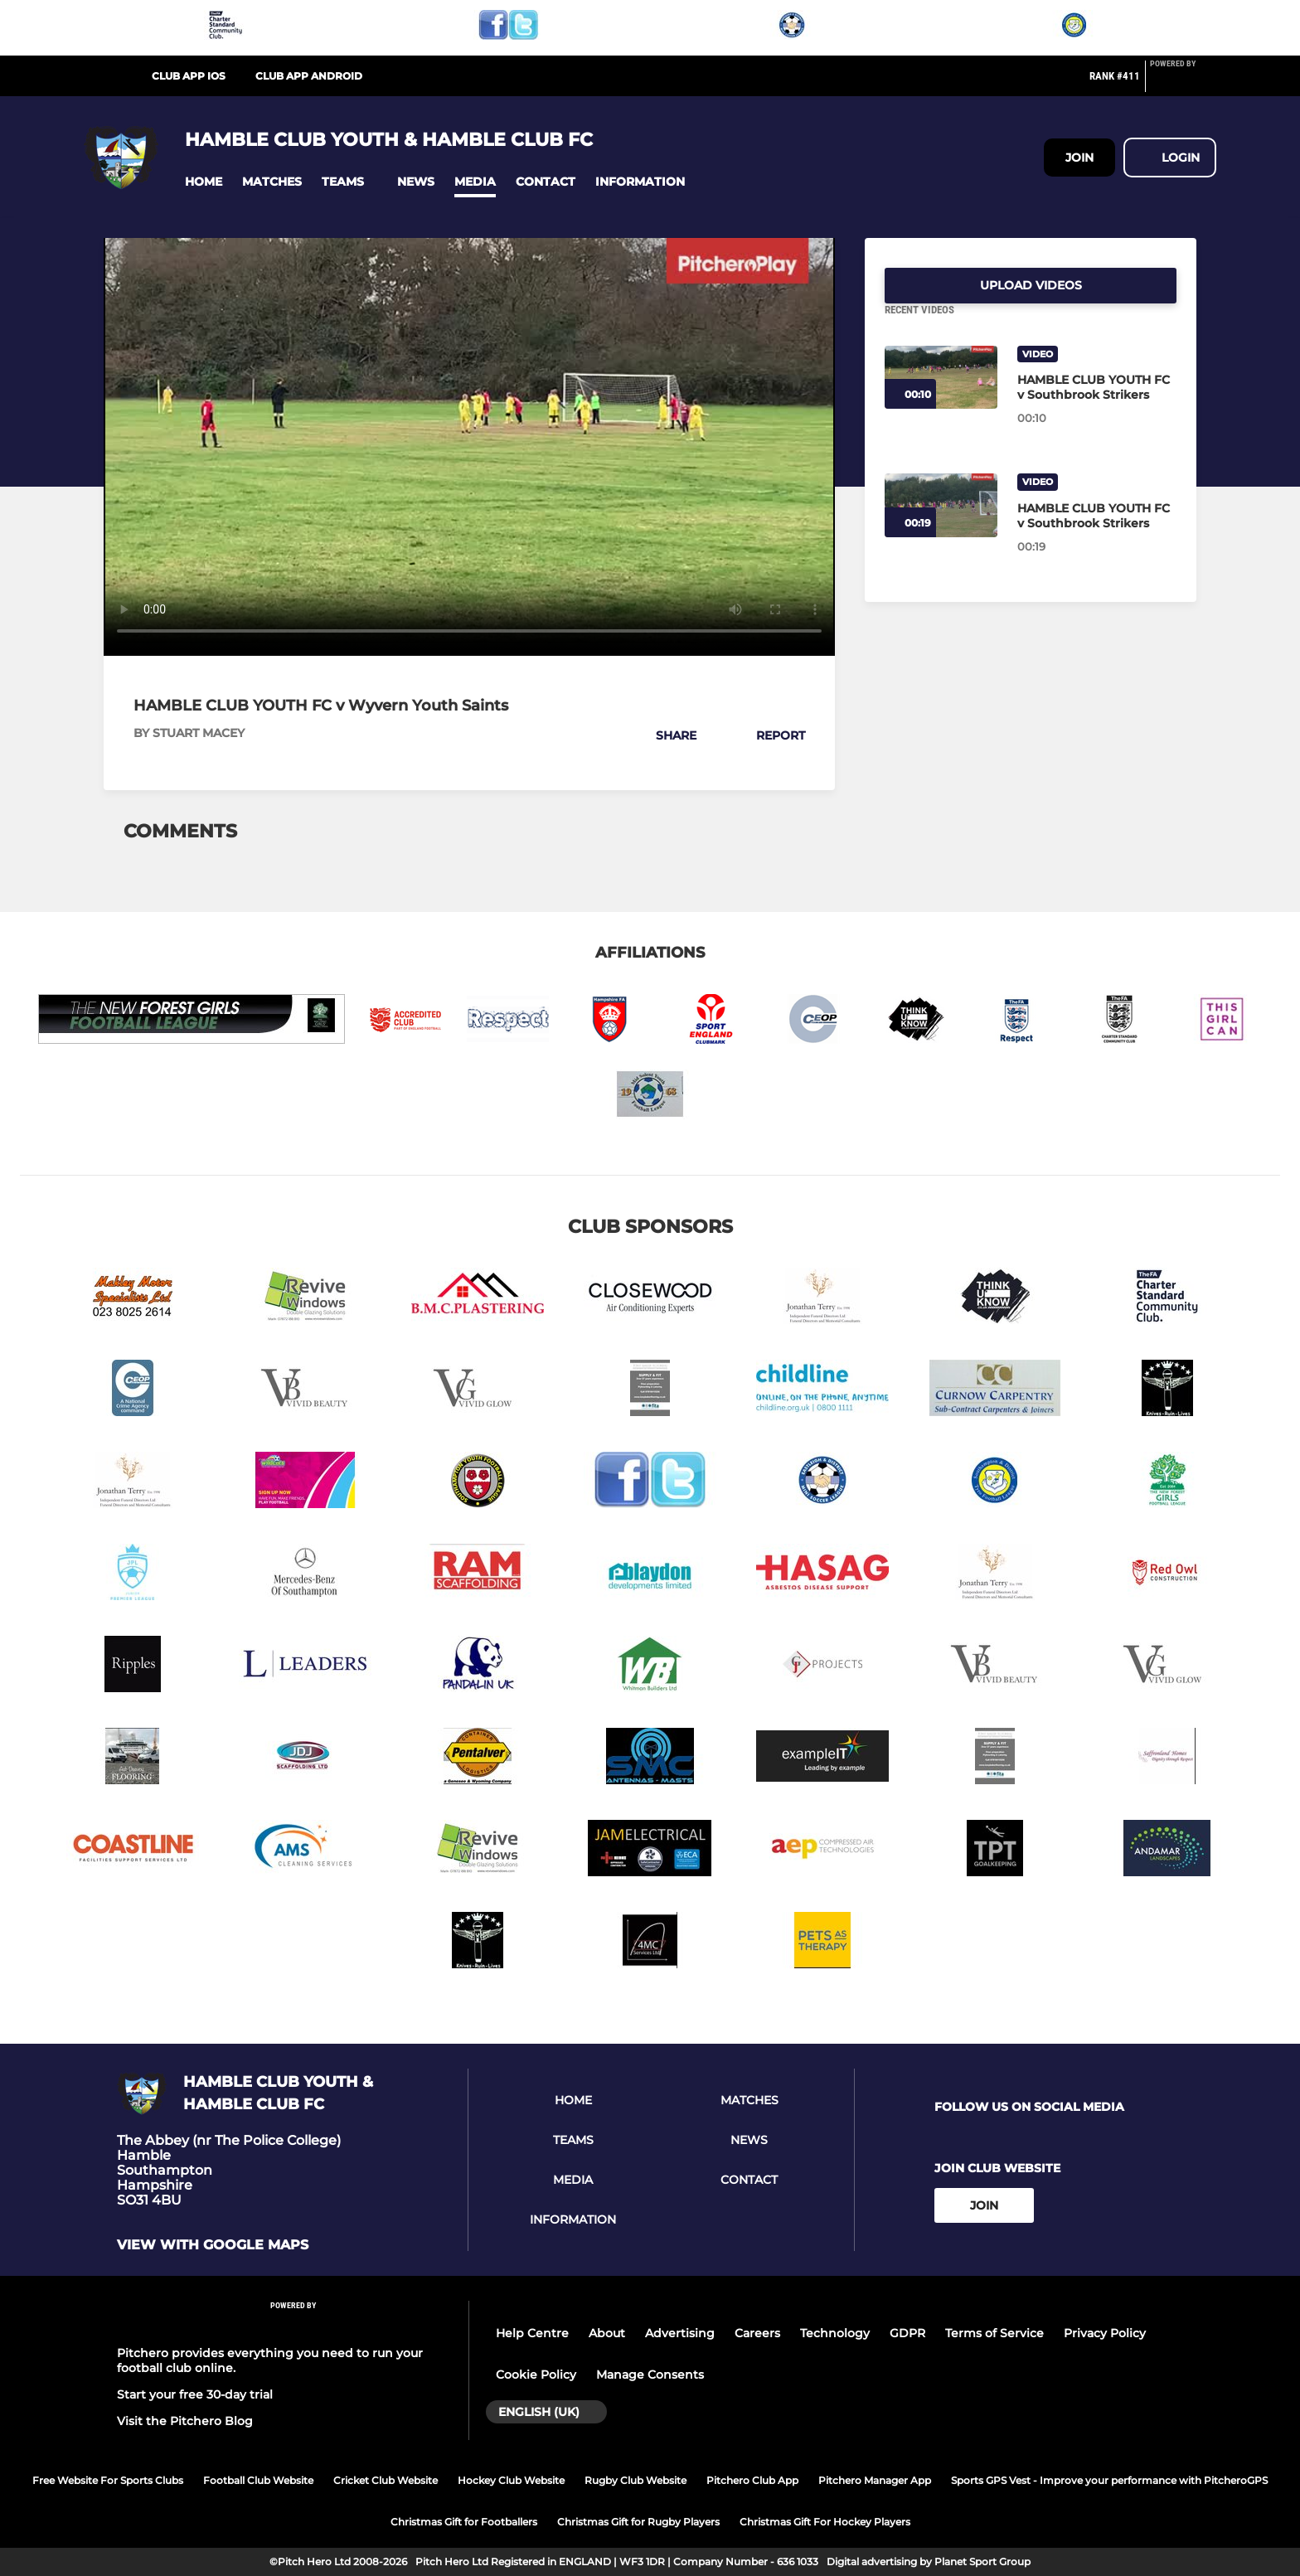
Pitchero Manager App (874, 2480)
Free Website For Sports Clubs (107, 2480)
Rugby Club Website (635, 2480)
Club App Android (308, 76)
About (607, 2333)
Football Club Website (258, 2480)
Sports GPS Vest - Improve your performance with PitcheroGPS (1109, 2480)
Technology (835, 2333)
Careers (757, 2333)
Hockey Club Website (511, 2480)
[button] (203, 182)
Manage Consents (650, 2374)
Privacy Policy (1105, 2333)
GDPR (907, 2333)
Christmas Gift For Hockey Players (825, 2521)
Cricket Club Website (385, 2480)
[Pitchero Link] (1183, 83)
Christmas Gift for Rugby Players (638, 2521)
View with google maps (212, 2245)
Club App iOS (189, 76)
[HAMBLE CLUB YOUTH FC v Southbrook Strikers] (941, 397)
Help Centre (532, 2333)
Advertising (680, 2333)
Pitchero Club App (752, 2480)
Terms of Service (994, 2333)
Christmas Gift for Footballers (463, 2521)
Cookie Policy (536, 2374)
